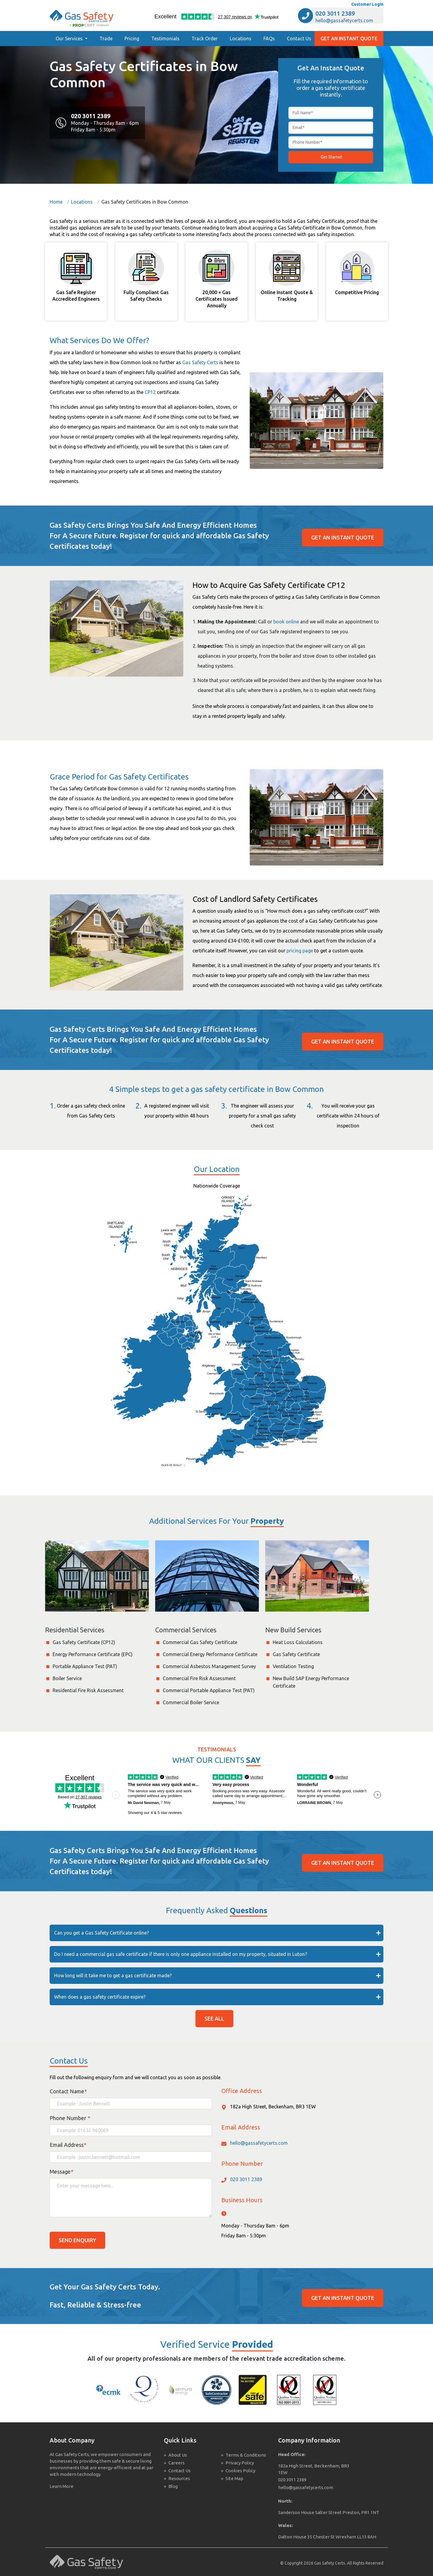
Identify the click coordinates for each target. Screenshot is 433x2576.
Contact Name (68, 2091)
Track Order (205, 38)
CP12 (150, 392)
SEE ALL (214, 2018)
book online (286, 621)
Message (61, 2172)
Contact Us (299, 38)
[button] (72, 38)
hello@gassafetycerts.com (344, 20)
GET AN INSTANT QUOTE (349, 38)
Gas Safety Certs (200, 362)
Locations (240, 38)
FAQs (269, 38)
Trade (106, 38)
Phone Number (70, 2118)
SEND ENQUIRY (77, 2240)
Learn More (61, 2486)
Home (56, 201)
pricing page (300, 950)
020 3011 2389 (335, 13)
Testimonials (165, 38)
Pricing (131, 38)
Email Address (68, 2145)
